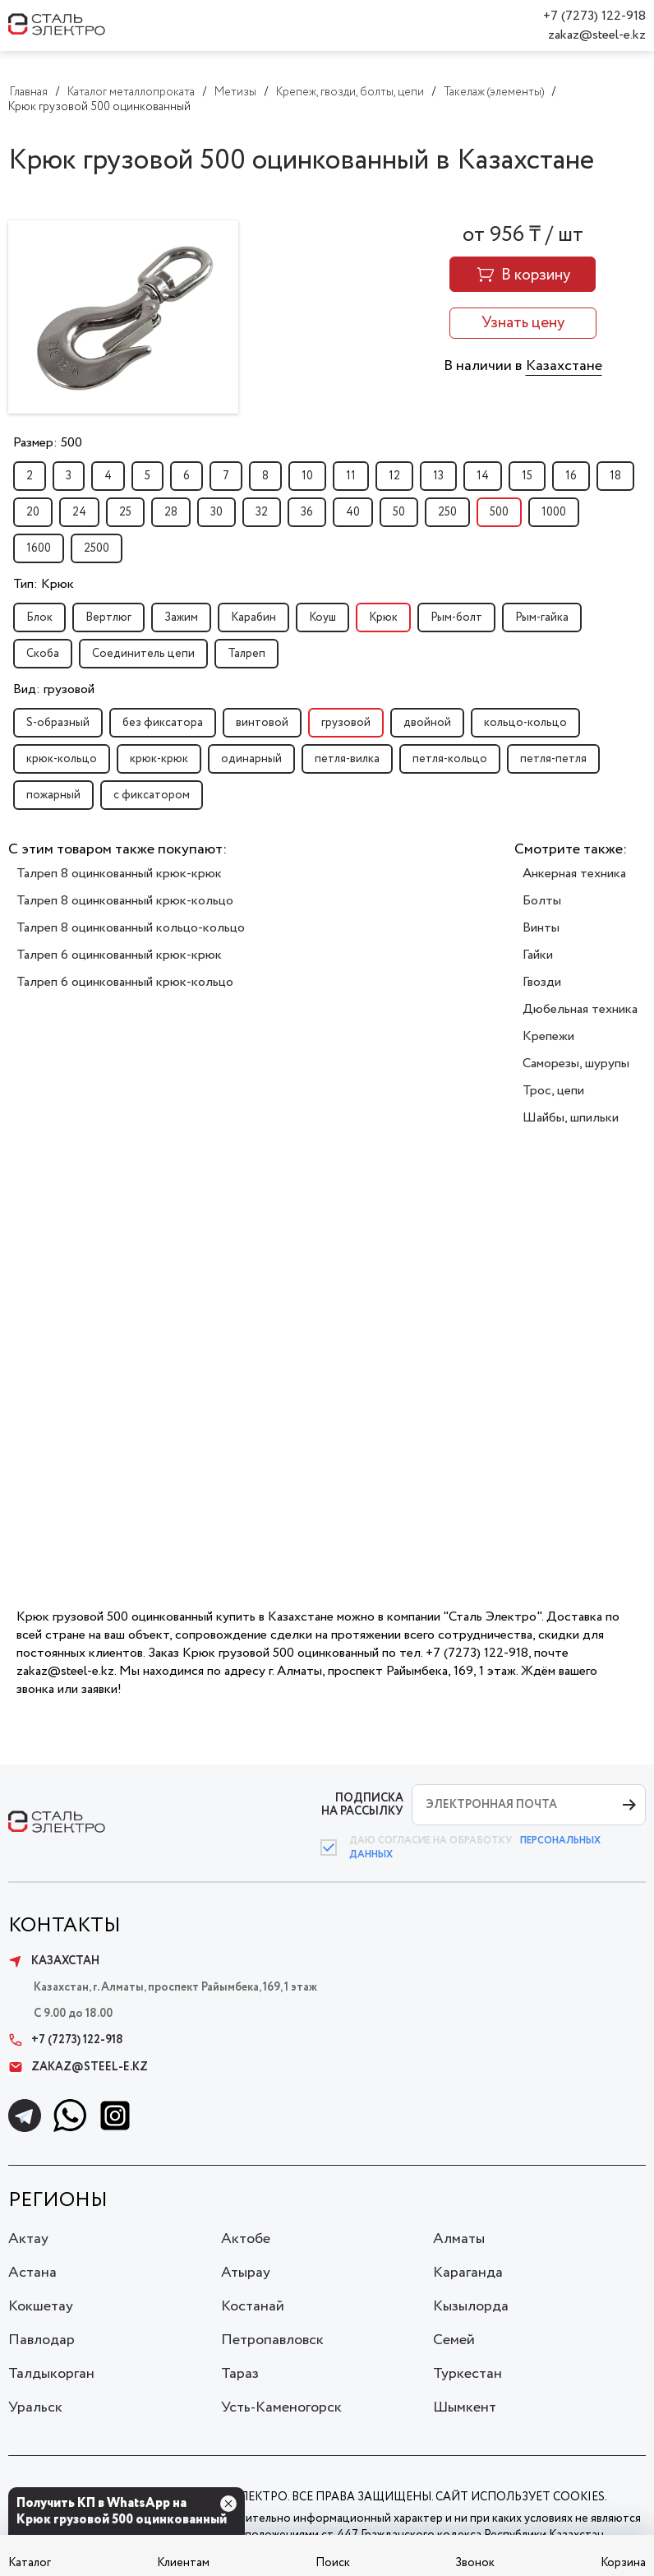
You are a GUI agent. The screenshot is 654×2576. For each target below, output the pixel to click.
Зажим (181, 617)
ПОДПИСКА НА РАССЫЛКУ (362, 1804)
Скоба (42, 653)
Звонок (475, 2563)
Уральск (35, 2407)
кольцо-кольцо (525, 723)
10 (307, 476)
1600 (38, 548)
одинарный (251, 759)
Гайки (538, 955)
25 (125, 512)
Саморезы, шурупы (576, 1063)
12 (394, 476)
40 (353, 512)
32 (262, 512)
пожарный (53, 795)
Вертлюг (108, 617)
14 (483, 476)
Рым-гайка (542, 617)
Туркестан (467, 2373)
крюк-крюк (159, 759)
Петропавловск (272, 2340)
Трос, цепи (553, 1090)
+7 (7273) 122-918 (594, 16)
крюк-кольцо (61, 759)
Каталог (29, 2563)
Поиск (332, 2563)
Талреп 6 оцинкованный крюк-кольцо (124, 982)
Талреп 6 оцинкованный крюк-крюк (119, 955)
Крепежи (548, 1036)
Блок (39, 617)
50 (399, 512)
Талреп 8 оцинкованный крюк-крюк (119, 873)
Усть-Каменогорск (281, 2407)
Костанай (252, 2306)
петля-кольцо (449, 759)
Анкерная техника (574, 873)
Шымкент (464, 2407)
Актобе (245, 2239)
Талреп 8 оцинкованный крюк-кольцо (124, 900)
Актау (28, 2239)
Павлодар (41, 2340)
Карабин (253, 617)
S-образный (58, 723)
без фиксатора (162, 723)
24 (79, 512)
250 (447, 512)
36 (307, 512)
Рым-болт (456, 617)
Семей (454, 2340)
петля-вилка (347, 759)
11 (351, 476)
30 (216, 512)
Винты (541, 927)
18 (615, 476)
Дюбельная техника (580, 1009)
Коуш (322, 617)
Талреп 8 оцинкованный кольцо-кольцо (130, 927)
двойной (427, 723)
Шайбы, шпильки (571, 1117)
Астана (32, 2272)
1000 (553, 512)
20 (32, 512)
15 (527, 476)
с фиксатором (151, 795)
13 (438, 476)
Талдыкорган (51, 2373)
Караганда (468, 2272)
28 (170, 512)
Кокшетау (40, 2306)
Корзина (623, 2563)
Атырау (245, 2272)
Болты (542, 900)
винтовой (262, 723)
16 (571, 476)
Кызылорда (471, 2306)
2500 (96, 548)
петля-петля (553, 759)
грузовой (346, 723)
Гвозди (542, 982)
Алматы (459, 2239)
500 (499, 512)
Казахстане (564, 366)
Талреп (246, 653)
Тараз (240, 2373)
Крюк (383, 617)
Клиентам (183, 2563)
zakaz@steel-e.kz (597, 34)
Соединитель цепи (143, 653)
